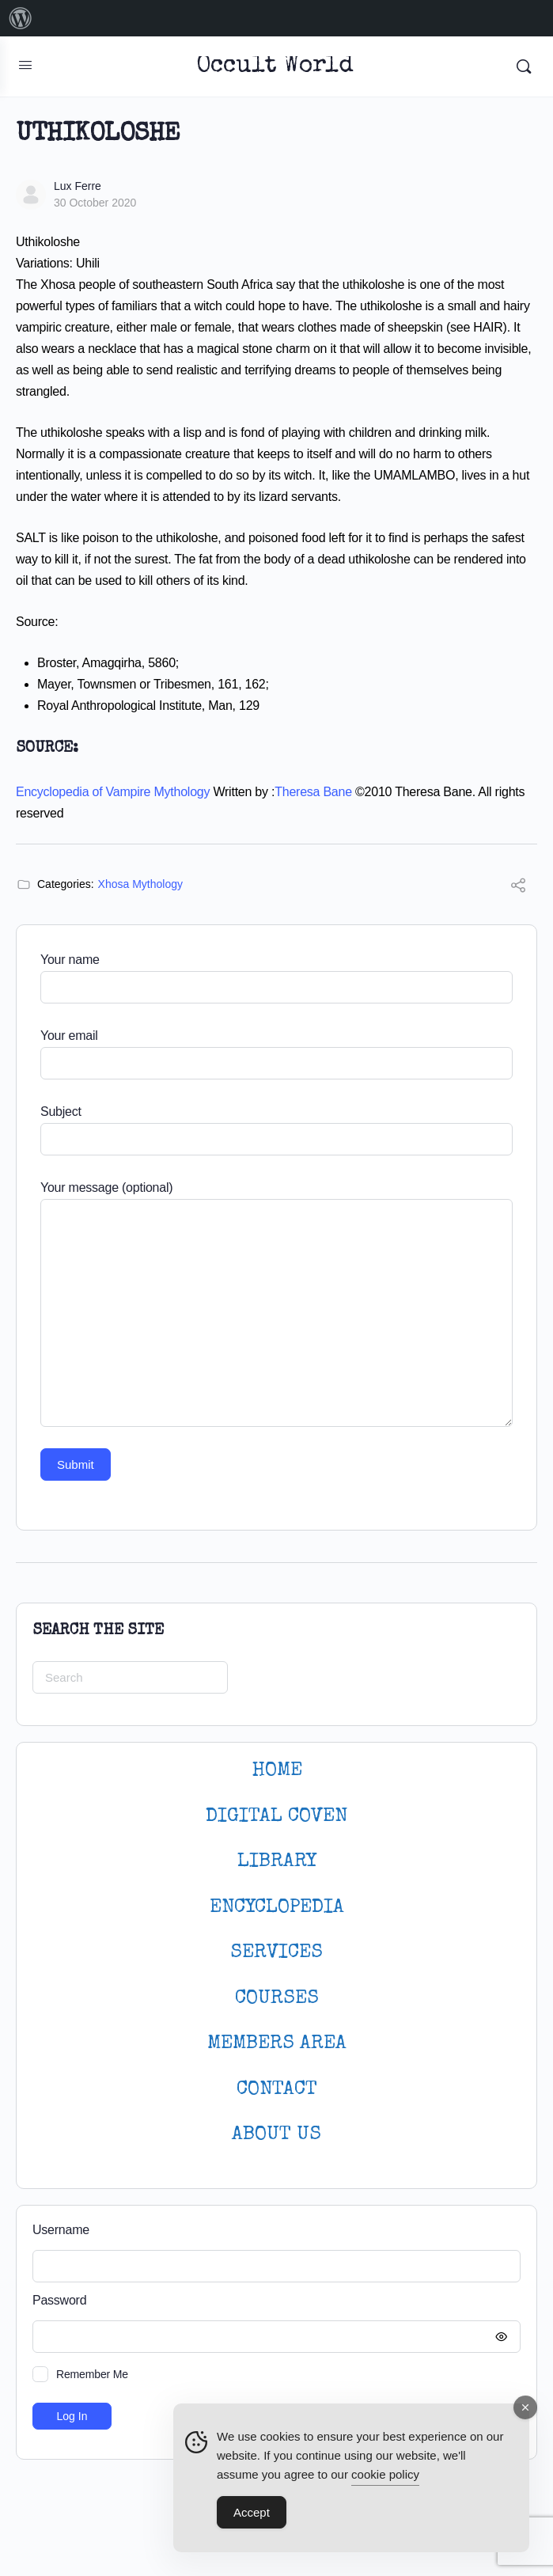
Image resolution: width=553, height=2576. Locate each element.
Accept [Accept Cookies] (251, 2512)
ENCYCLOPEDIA (277, 1908)
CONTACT (277, 2090)
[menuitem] (20, 18)
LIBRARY (276, 1862)
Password (272, 2301)
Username (60, 2229)
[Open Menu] (25, 65)
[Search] (523, 66)
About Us (276, 2135)
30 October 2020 (95, 202)
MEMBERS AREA (277, 2044)
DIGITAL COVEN (276, 1817)
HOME (277, 1771)
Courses (277, 1999)
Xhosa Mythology (140, 884)
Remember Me (92, 2374)
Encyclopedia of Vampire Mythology (113, 792)
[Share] (518, 887)
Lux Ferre (77, 186)
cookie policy (385, 2474)
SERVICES (276, 1953)
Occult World (275, 67)
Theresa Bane (313, 792)
